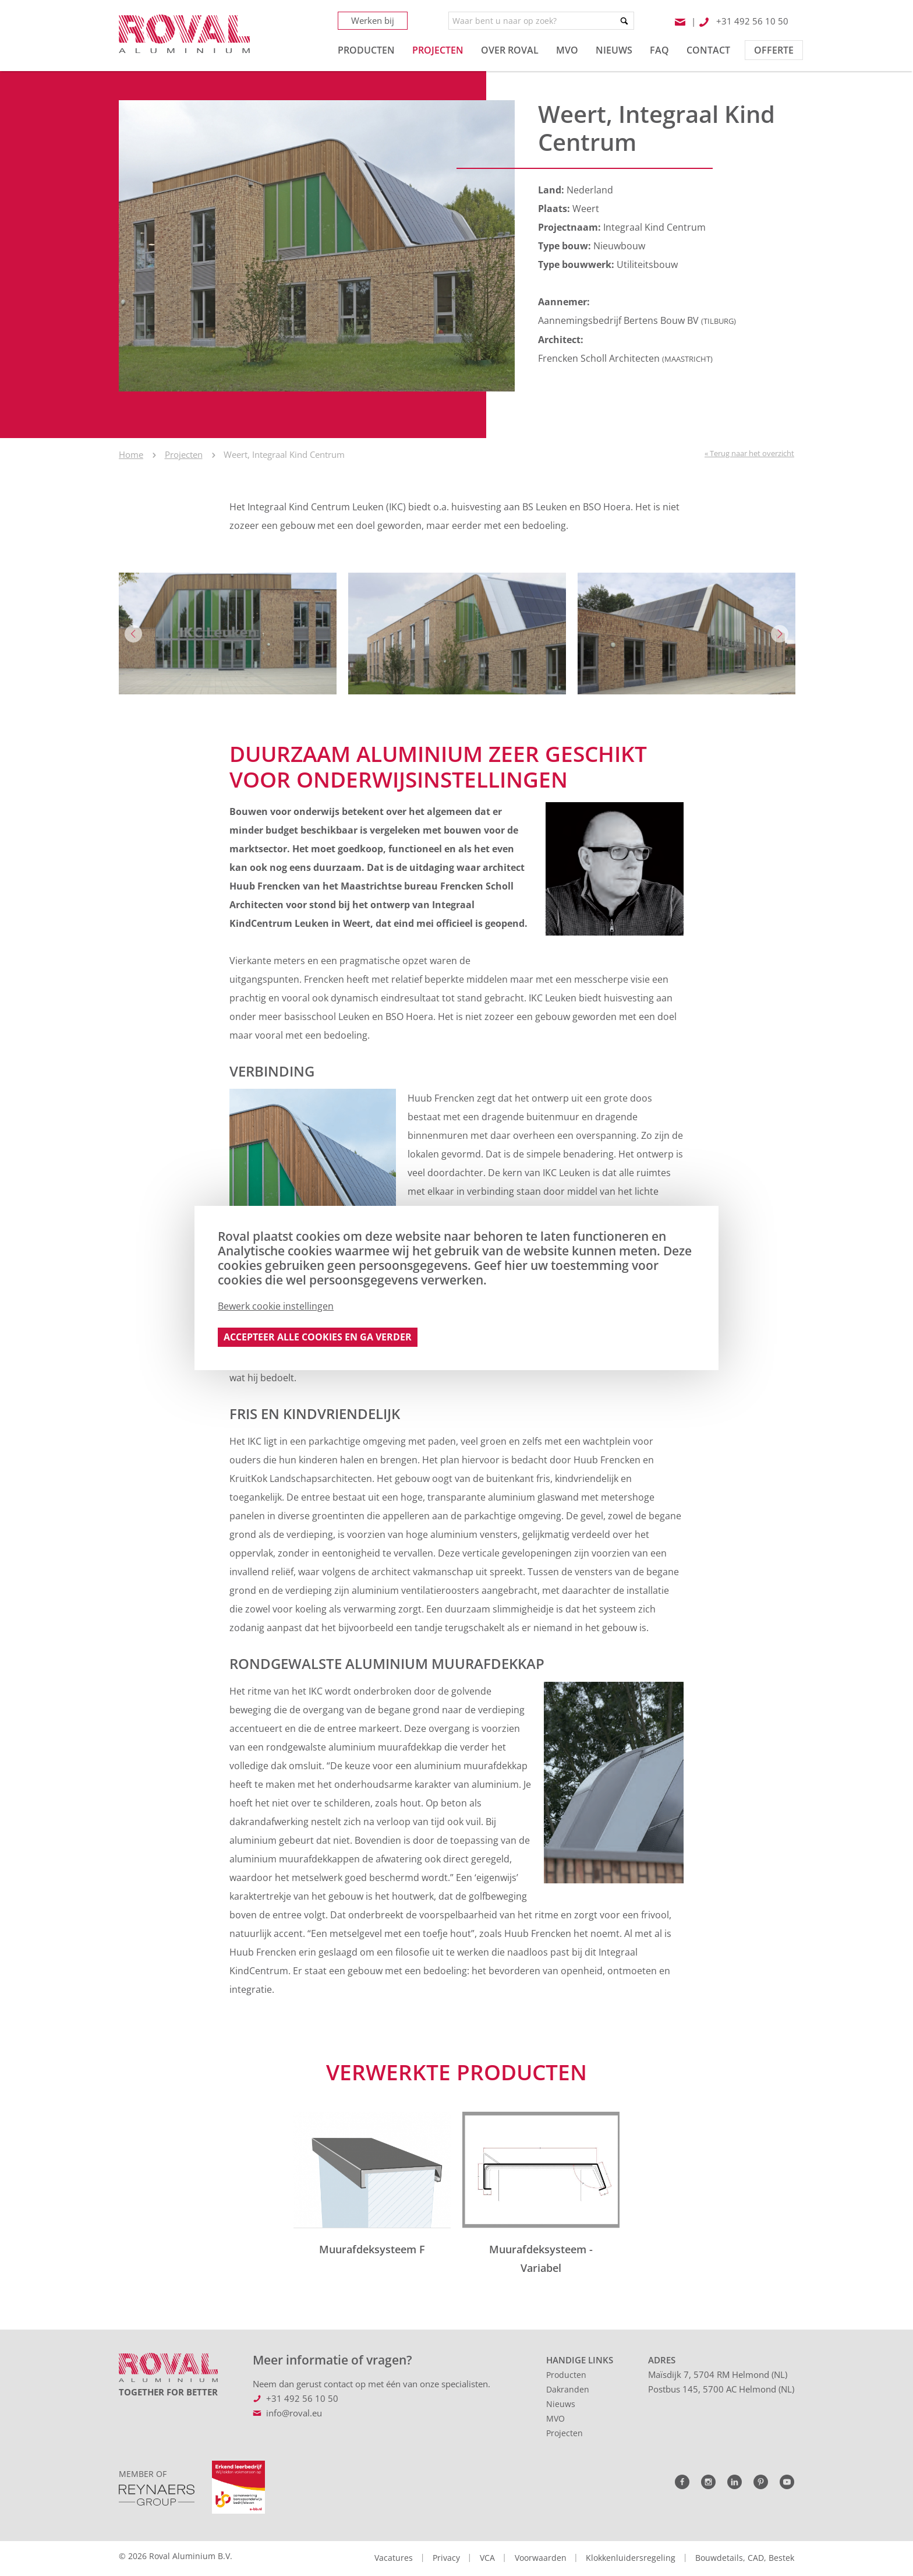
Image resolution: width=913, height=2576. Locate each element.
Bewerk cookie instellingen (276, 1306)
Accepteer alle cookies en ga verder (318, 1337)
